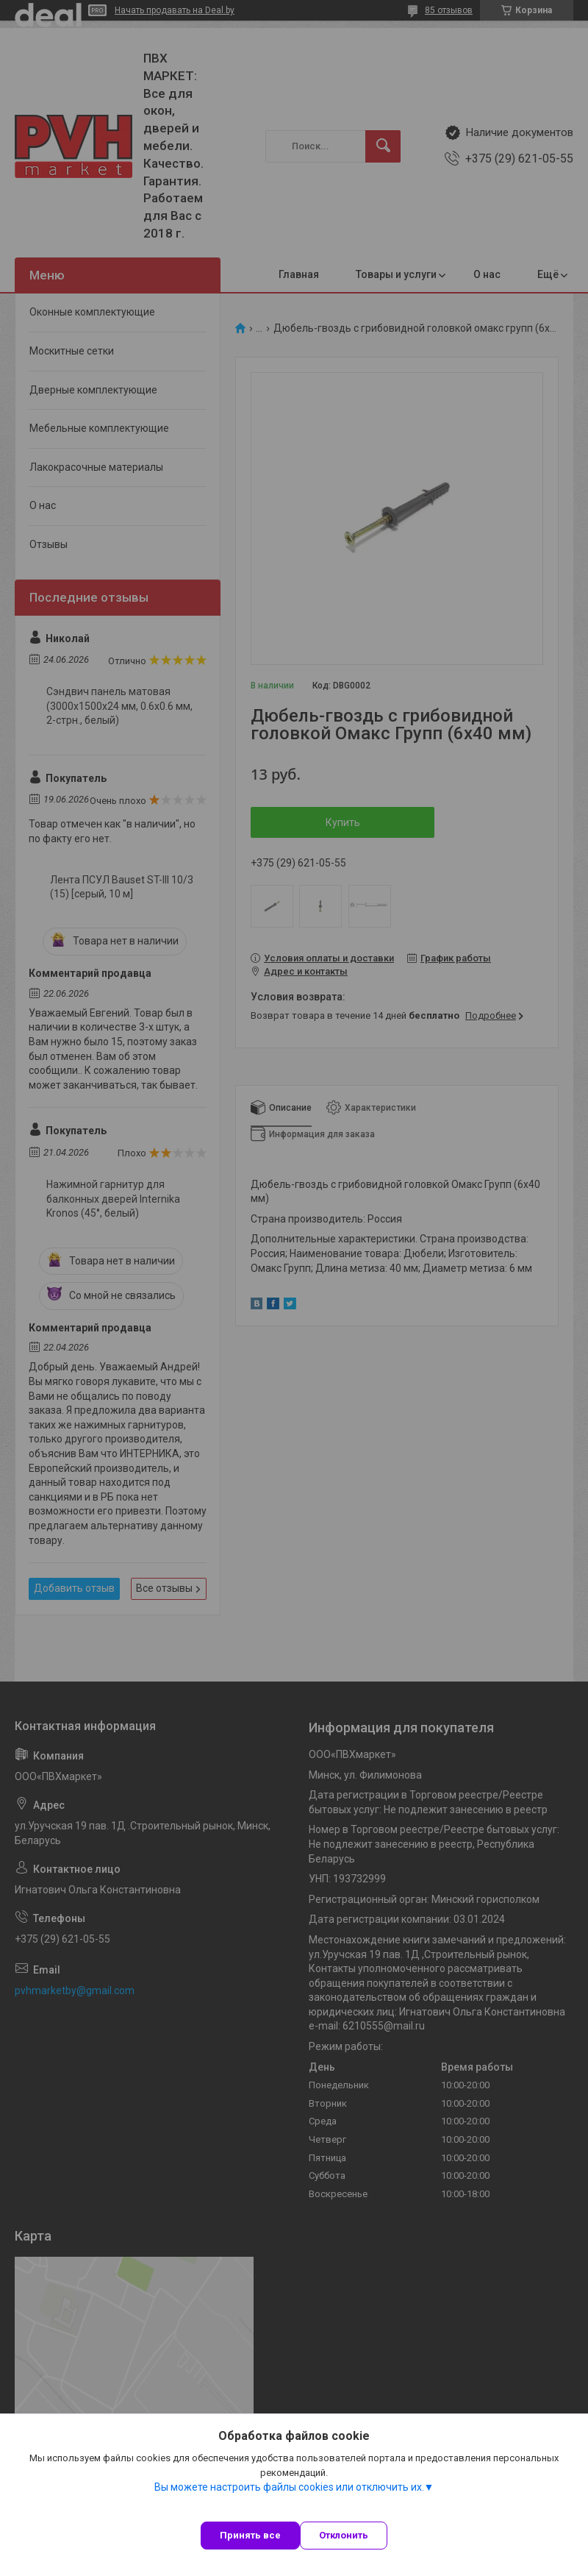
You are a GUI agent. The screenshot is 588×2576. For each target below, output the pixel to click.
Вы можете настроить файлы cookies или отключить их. (289, 2487)
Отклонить (343, 2535)
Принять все (250, 2535)
